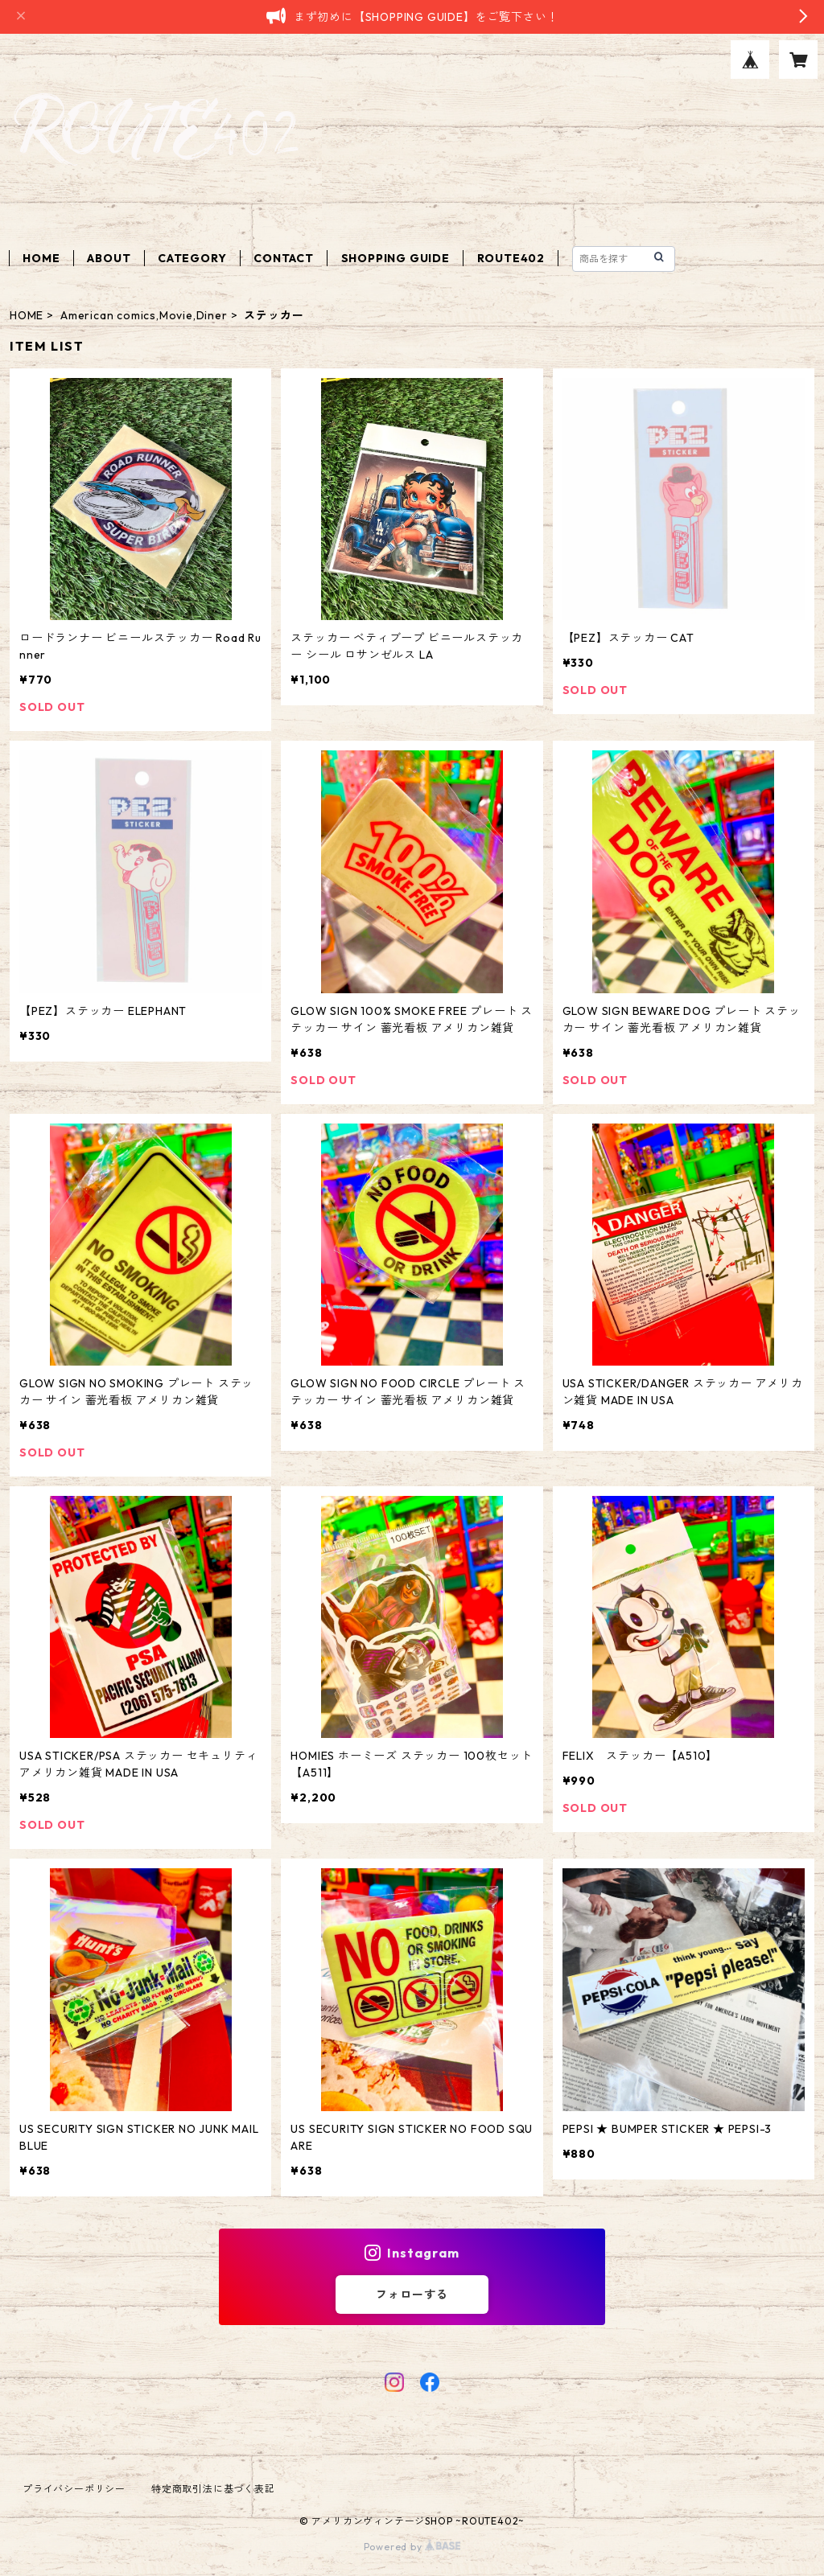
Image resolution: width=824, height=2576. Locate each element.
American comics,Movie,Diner (144, 315)
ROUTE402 (511, 258)
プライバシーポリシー (74, 2489)
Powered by (412, 2547)
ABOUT (108, 258)
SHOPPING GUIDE (395, 258)
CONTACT (283, 258)
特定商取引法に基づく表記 (213, 2489)
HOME (41, 258)
